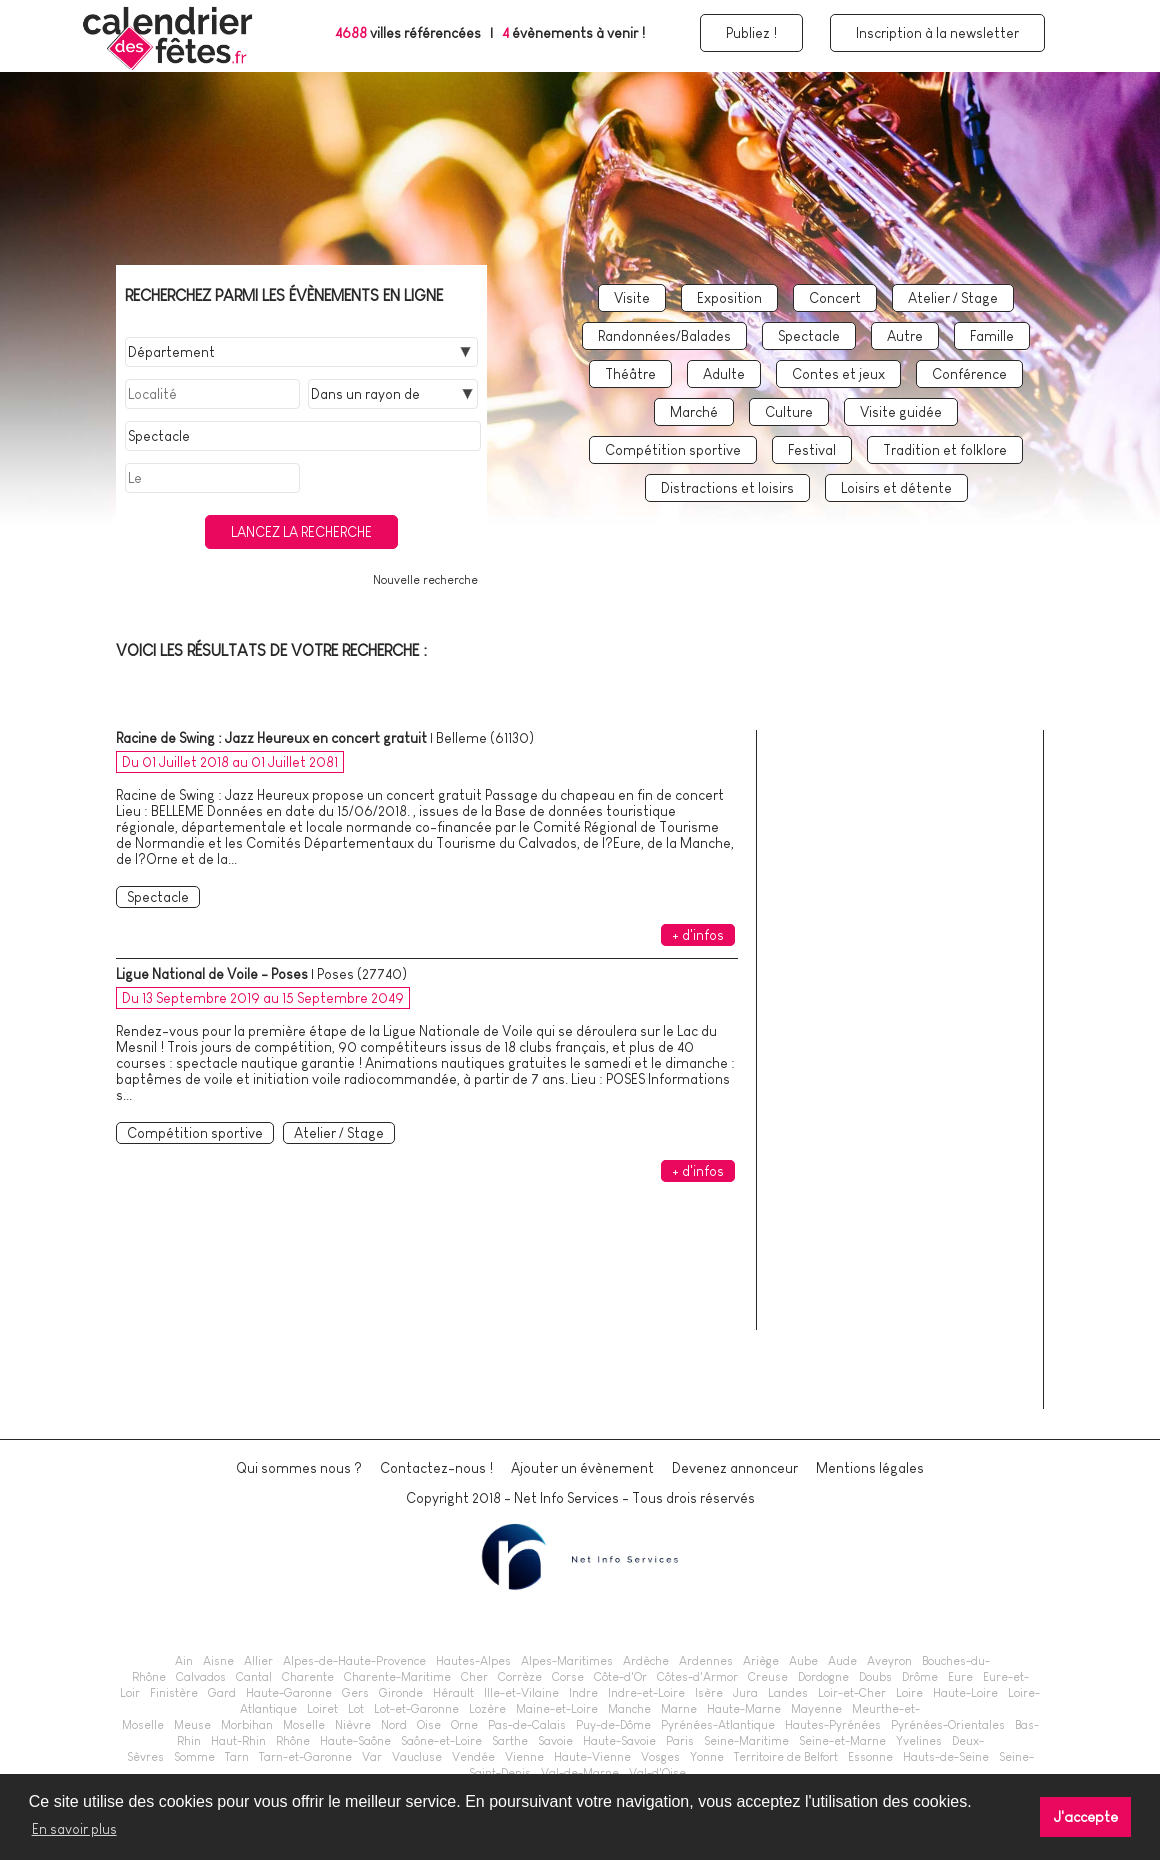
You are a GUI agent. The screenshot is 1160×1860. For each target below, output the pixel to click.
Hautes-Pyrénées (833, 1725)
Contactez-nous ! (436, 1468)
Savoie (555, 1741)
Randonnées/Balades (664, 336)
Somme (194, 1757)
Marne (679, 1709)
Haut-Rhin (238, 1741)
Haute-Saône (355, 1741)
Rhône (293, 1741)
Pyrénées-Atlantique (718, 1725)
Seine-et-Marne (842, 1741)
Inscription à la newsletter (937, 33)
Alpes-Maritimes (567, 1661)
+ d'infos (698, 935)
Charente (308, 1677)
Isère (709, 1693)
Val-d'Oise (657, 1773)
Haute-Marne (744, 1709)
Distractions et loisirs (727, 488)
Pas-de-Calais (527, 1725)
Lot (356, 1709)
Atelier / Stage (953, 298)
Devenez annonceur (735, 1468)
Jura (745, 1693)
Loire (909, 1693)
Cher (474, 1677)
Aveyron (889, 1661)
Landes (788, 1693)
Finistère (174, 1693)
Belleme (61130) (485, 738)
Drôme (920, 1677)
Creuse (768, 1677)
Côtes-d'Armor (697, 1677)
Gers (355, 1693)
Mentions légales (870, 1468)
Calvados (201, 1677)
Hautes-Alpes (473, 1661)
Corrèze (520, 1677)
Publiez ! (751, 33)
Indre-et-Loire (646, 1693)
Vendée (473, 1757)
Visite (632, 298)
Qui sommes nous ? (299, 1468)
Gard (222, 1693)
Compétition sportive (673, 450)
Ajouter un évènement (582, 1468)
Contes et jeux (838, 374)
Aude (842, 1661)
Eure (960, 1677)
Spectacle (809, 336)
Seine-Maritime (746, 1741)
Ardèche (646, 1661)
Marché (694, 412)
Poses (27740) (362, 974)
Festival (812, 450)
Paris (680, 1741)
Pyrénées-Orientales (948, 1725)
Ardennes (706, 1661)
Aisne (218, 1661)
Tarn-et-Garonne (305, 1757)
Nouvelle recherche (425, 580)
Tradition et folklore (945, 450)
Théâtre (630, 374)
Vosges (660, 1757)
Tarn (237, 1757)
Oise (429, 1725)
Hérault (453, 1693)
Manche (629, 1709)
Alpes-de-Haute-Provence (354, 1661)
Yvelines (919, 1741)
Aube (803, 1661)
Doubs (875, 1677)
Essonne (870, 1757)
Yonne (707, 1757)
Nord (394, 1725)
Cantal (254, 1677)
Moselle (304, 1725)
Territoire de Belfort (786, 1757)
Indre (583, 1693)
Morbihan (247, 1725)
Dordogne (823, 1677)
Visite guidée (901, 412)
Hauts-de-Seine (946, 1757)
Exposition (729, 298)
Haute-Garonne (289, 1693)
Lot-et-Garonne (416, 1709)
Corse (568, 1677)
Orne (464, 1725)
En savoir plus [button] (74, 1829)
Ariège (761, 1661)
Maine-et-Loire (557, 1709)
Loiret (322, 1709)
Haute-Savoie (619, 1741)
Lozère (487, 1709)
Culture (789, 412)
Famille (992, 336)
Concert (835, 298)
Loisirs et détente (896, 488)
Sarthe (510, 1741)
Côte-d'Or (620, 1677)
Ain (184, 1661)
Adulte (724, 374)
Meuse (192, 1725)
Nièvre (353, 1725)
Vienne (524, 1757)
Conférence (969, 374)
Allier (258, 1661)
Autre (905, 336)
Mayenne (816, 1709)
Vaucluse (417, 1757)
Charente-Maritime (397, 1677)
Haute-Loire (965, 1693)
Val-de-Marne (580, 1773)
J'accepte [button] (1086, 1817)
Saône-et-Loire (441, 1741)
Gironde (401, 1693)
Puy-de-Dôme (613, 1725)
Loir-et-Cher (852, 1693)
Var (372, 1757)
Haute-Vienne (592, 1757)
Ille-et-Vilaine (521, 1693)
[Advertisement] (908, 1092)
